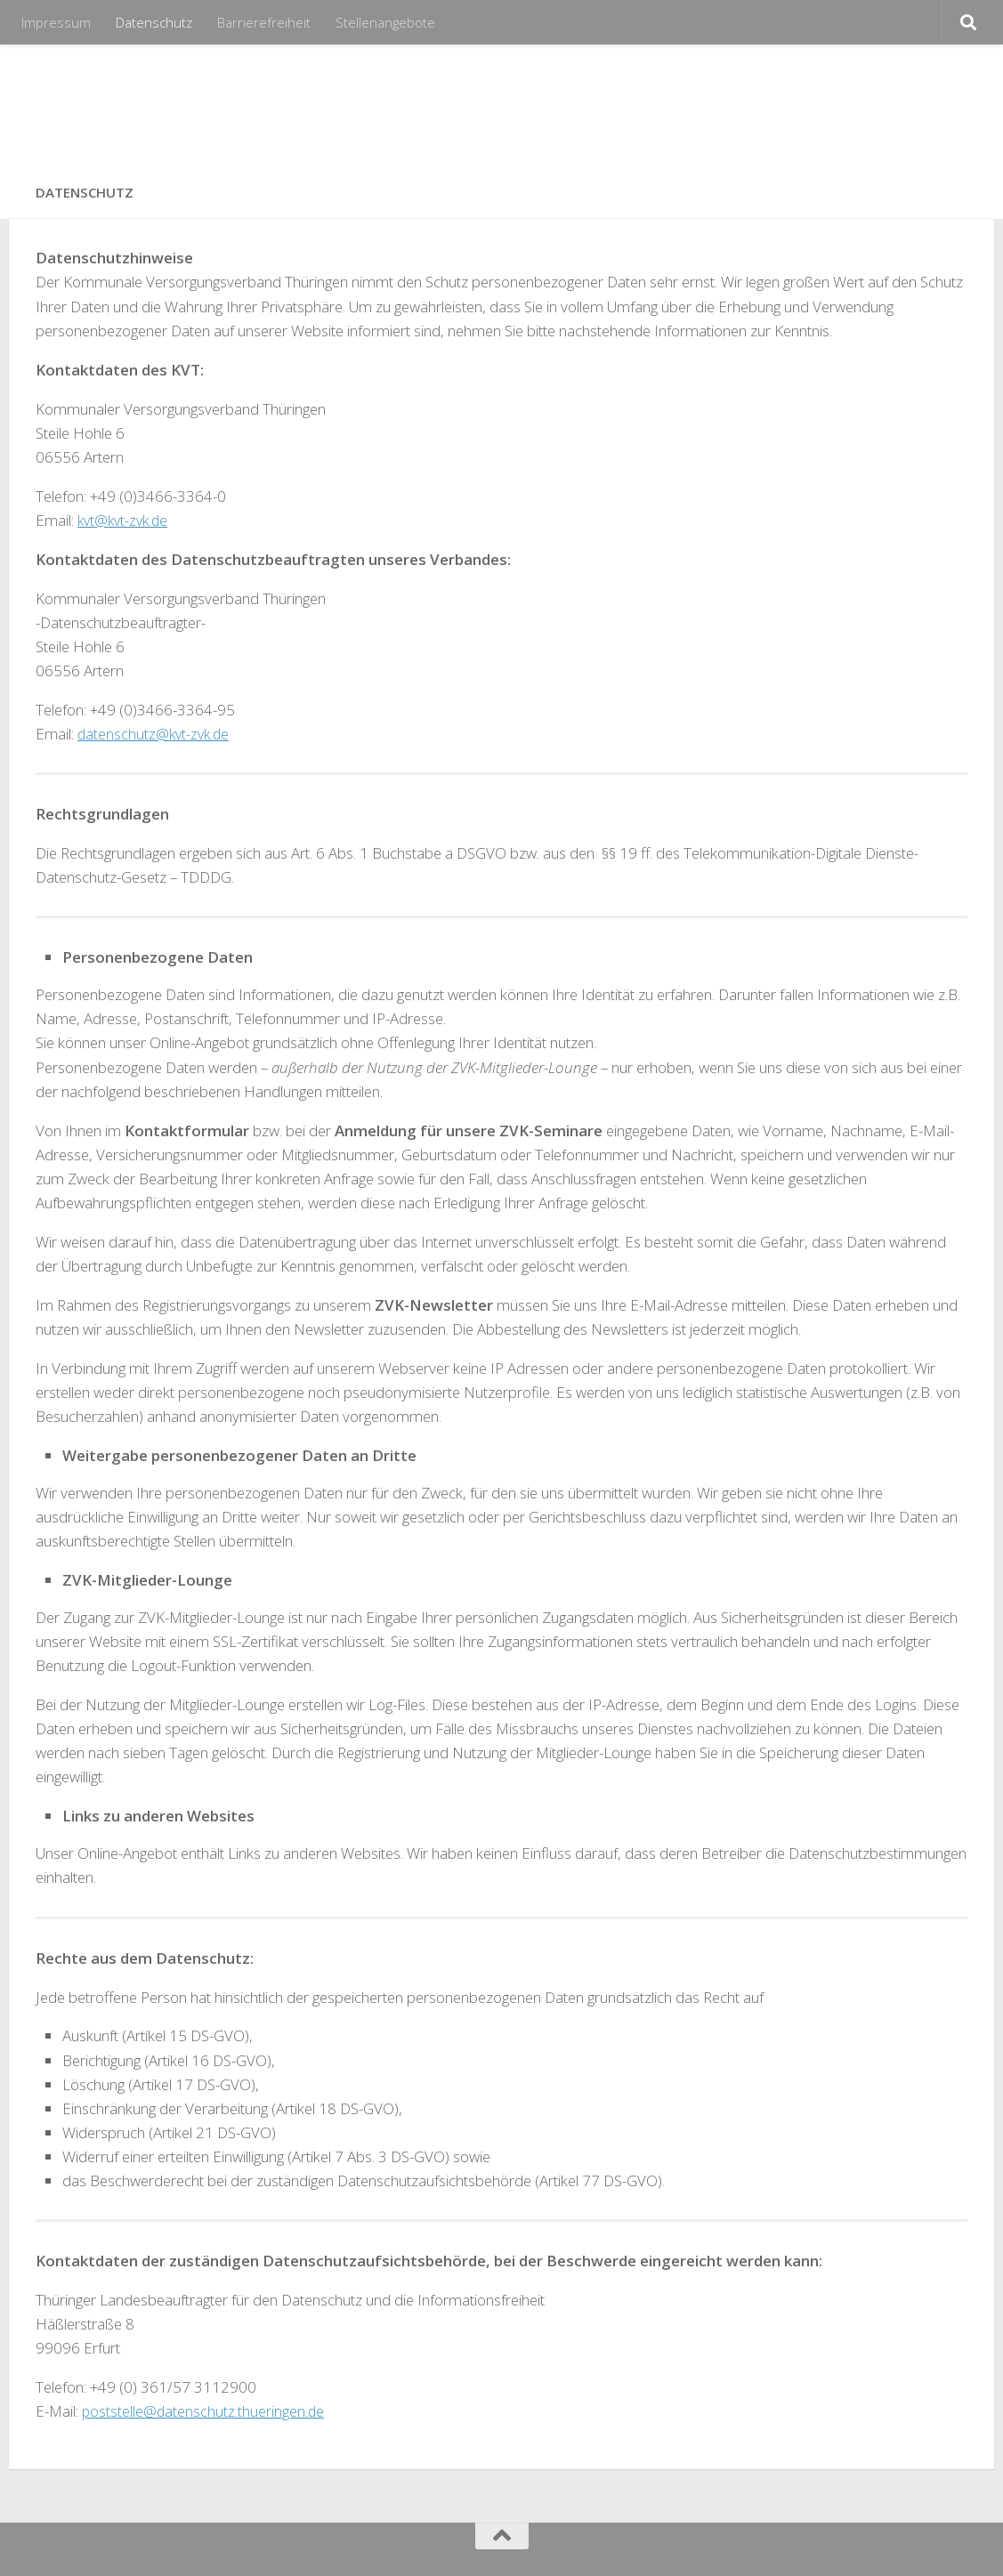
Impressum (56, 22)
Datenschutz (154, 22)
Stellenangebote (385, 22)
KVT (68, 105)
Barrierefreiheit (264, 22)
